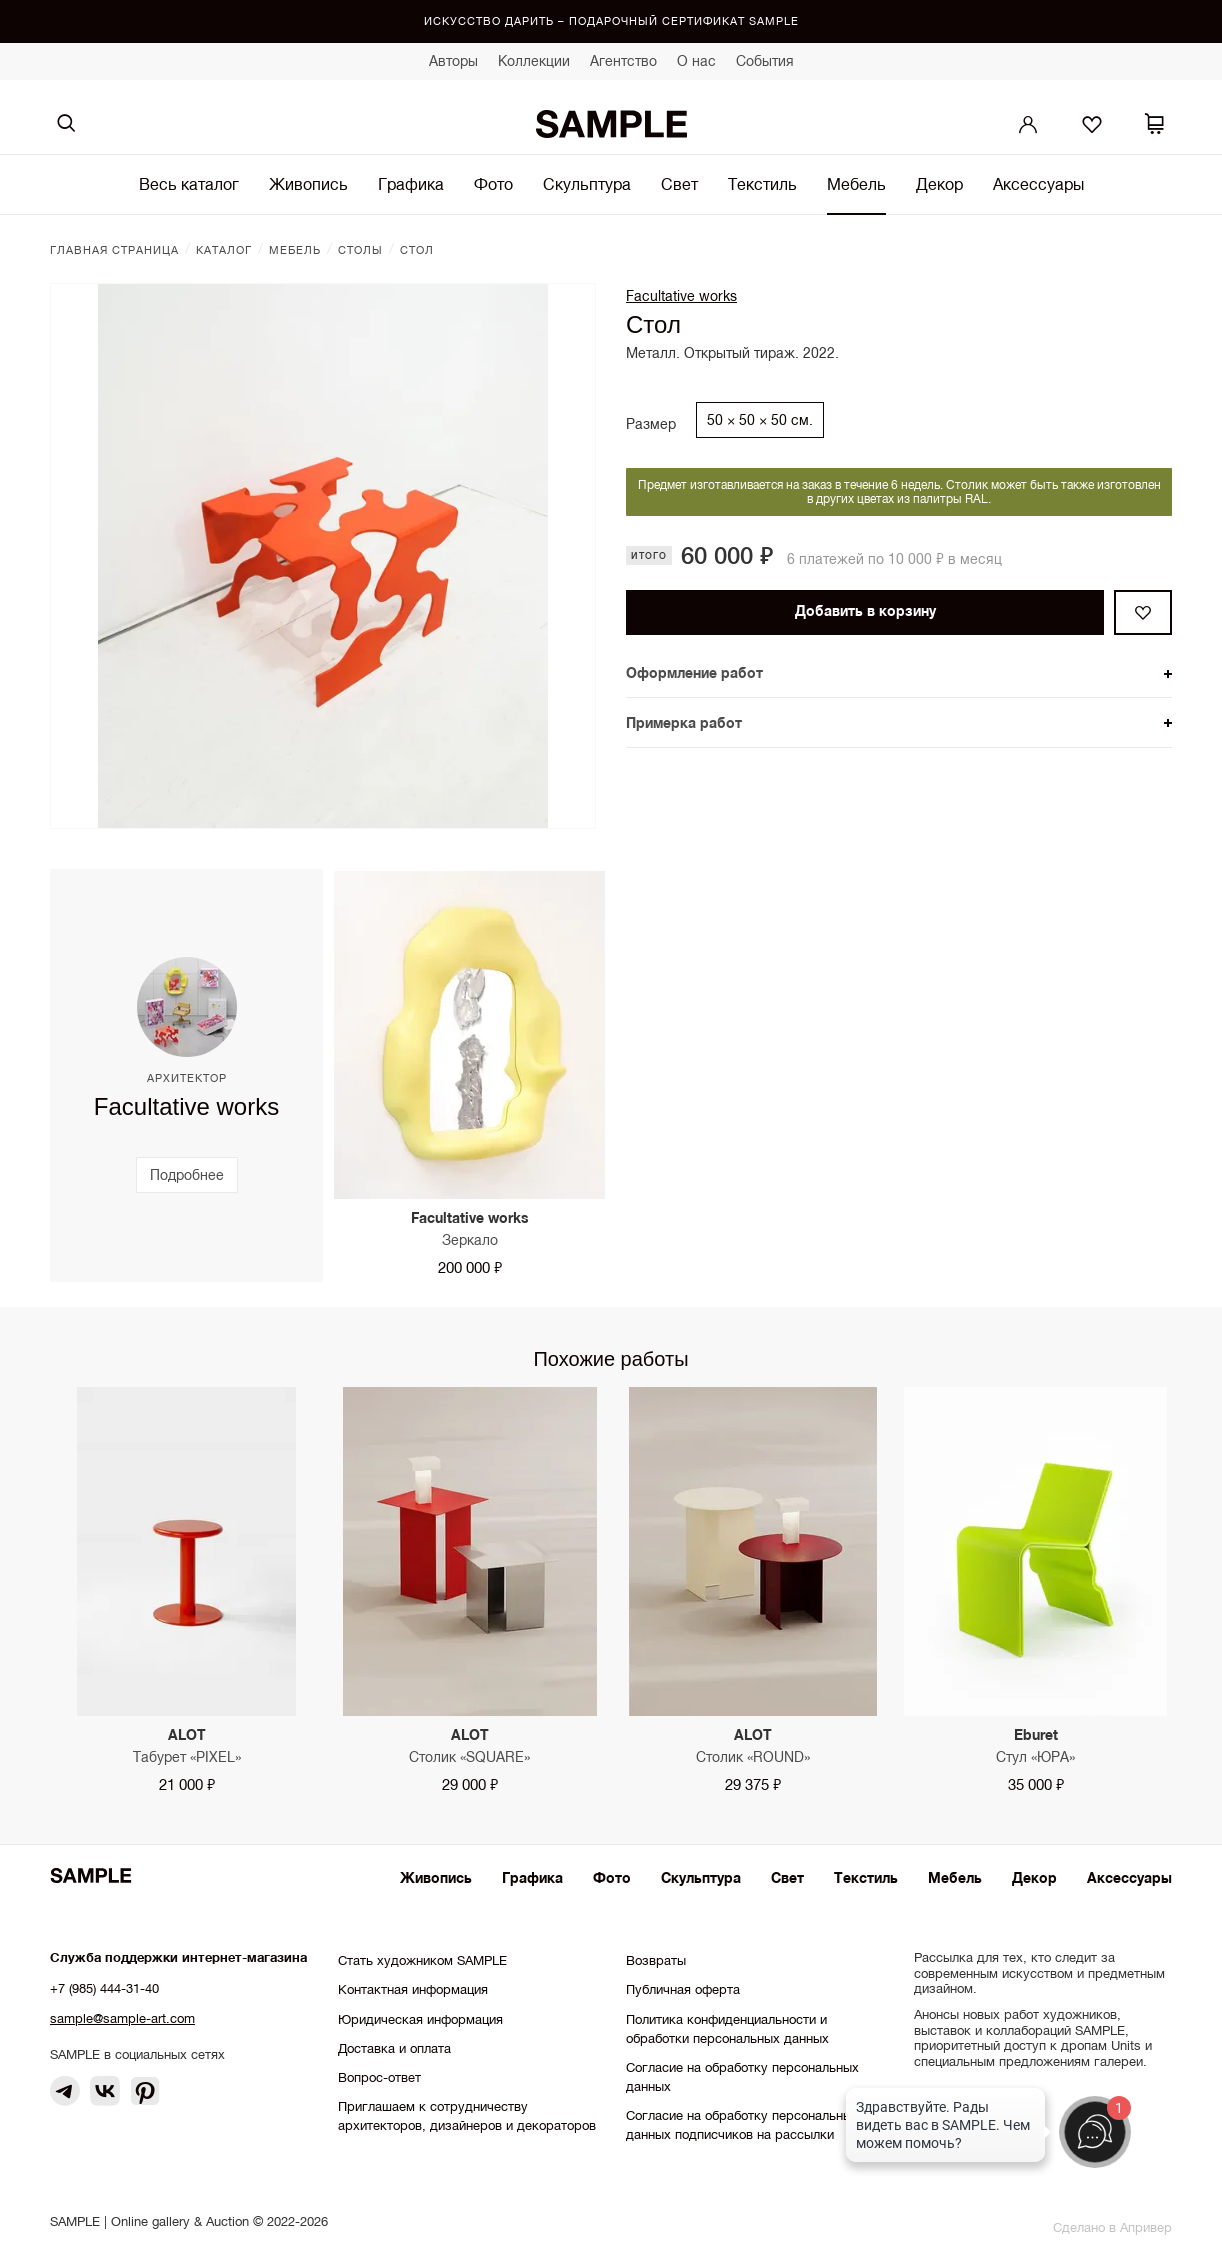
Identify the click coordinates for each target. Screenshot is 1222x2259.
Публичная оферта (683, 1989)
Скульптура (587, 184)
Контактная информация (413, 1989)
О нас (696, 61)
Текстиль (762, 184)
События (765, 61)
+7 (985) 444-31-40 (104, 1988)
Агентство (623, 61)
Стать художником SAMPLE (422, 1960)
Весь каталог (189, 184)
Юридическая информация (420, 2019)
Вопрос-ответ (379, 2077)
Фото (493, 184)
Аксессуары (1038, 184)
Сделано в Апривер (1112, 2227)
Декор (939, 184)
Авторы (453, 61)
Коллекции (534, 61)
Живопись (308, 184)
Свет (679, 184)
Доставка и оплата (394, 2048)
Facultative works (681, 296)
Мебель (856, 184)
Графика (411, 184)
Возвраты (656, 1960)
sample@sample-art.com (122, 2018)
